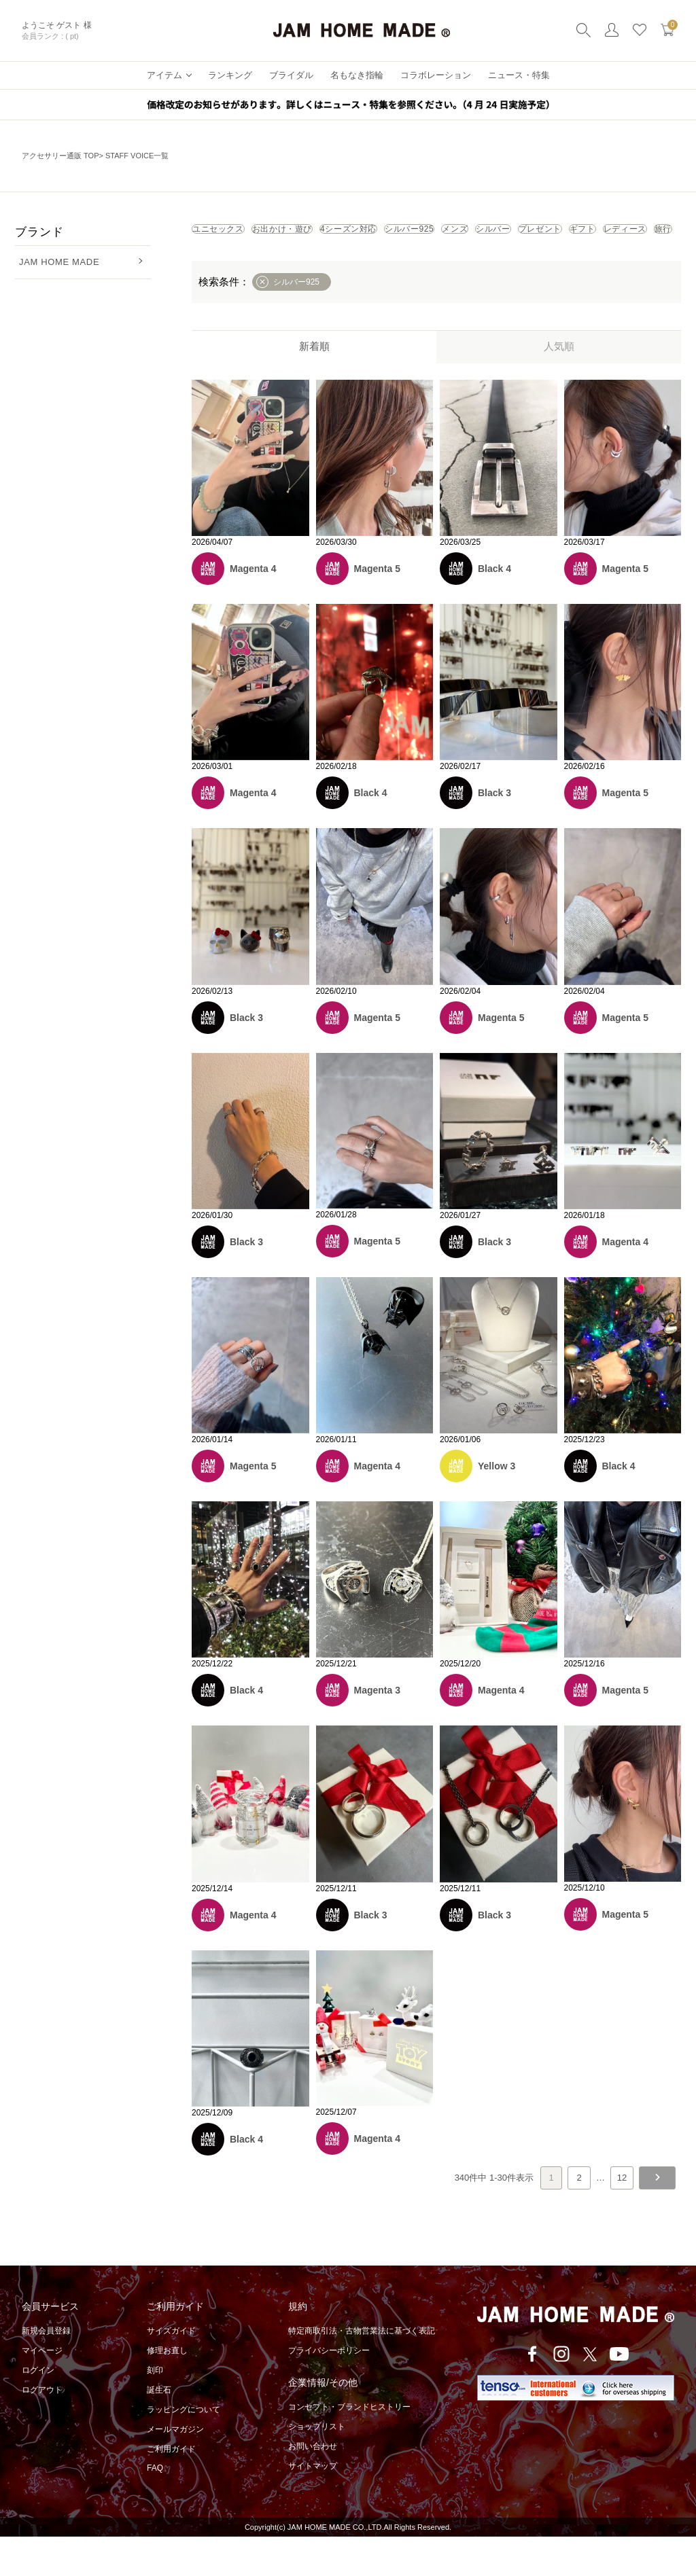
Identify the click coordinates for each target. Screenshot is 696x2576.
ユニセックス (236, 233)
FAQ (155, 2507)
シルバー (226, 263)
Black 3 (494, 832)
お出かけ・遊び (336, 233)
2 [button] (578, 2217)
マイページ (42, 2390)
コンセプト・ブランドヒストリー (349, 2446)
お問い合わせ (312, 2485)
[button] (657, 2217)
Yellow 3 (496, 1505)
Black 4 (494, 608)
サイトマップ (312, 2505)
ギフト (381, 263)
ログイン (38, 2409)
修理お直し (167, 2390)
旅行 (527, 263)
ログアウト (42, 2429)
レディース (457, 263)
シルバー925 (536, 233)
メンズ (615, 233)
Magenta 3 (377, 1729)
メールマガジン (175, 2468)
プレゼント (306, 263)
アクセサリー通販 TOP (60, 155)
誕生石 (159, 2429)
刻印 (155, 2409)
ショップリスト (316, 2466)
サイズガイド (171, 2370)
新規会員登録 (46, 2370)
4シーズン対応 (439, 233)
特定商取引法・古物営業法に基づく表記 (361, 2370)
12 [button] (622, 2217)
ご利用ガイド (171, 2488)
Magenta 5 (377, 608)
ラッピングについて (183, 2449)
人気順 (559, 385)
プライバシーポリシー (329, 2390)
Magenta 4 (253, 608)
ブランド (39, 232)
